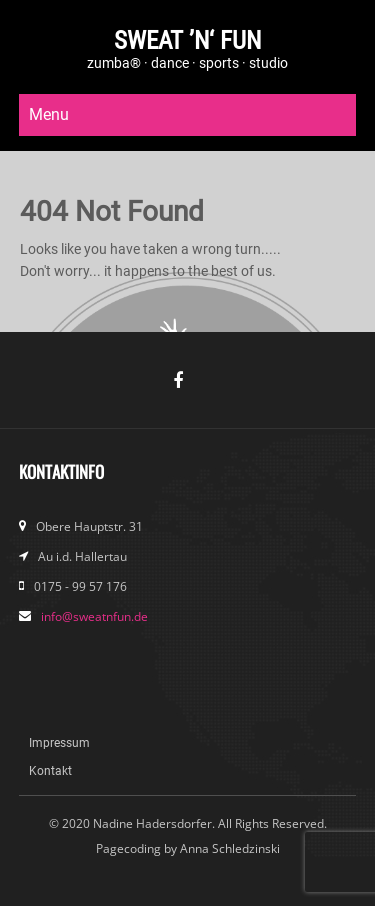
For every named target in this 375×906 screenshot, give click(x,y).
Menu (49, 114)
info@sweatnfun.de (94, 616)
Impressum (59, 743)
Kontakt (50, 771)
